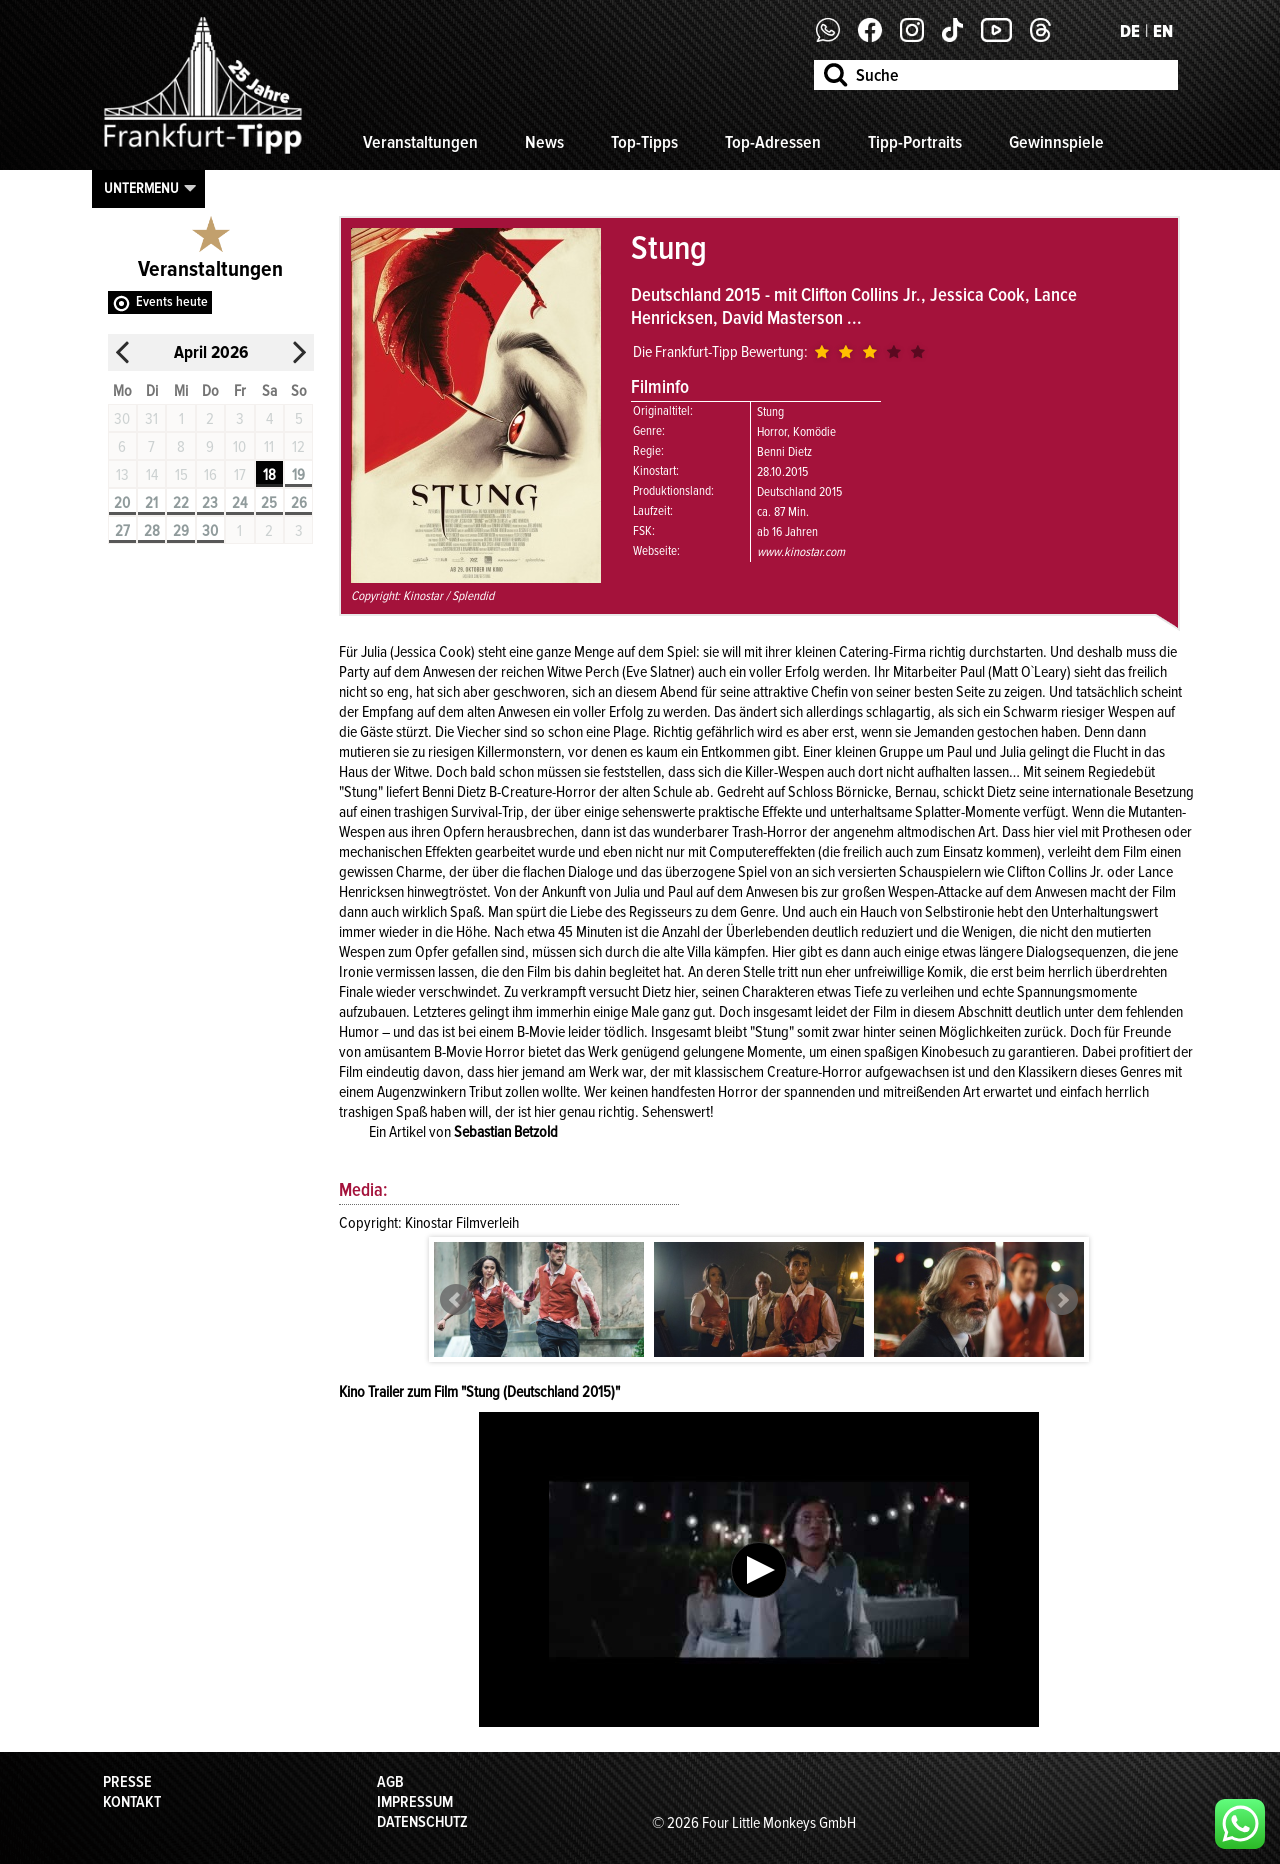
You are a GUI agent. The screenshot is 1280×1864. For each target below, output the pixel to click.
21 (151, 503)
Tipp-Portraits (915, 142)
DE (1130, 31)
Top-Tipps (644, 142)
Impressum (415, 1802)
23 (210, 503)
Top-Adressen (773, 142)
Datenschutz (422, 1822)
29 (181, 531)
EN (1163, 31)
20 (122, 503)
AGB (390, 1782)
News (544, 142)
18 (269, 475)
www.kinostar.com (801, 552)
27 (122, 531)
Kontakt (132, 1802)
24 (239, 503)
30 (210, 531)
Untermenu (141, 188)
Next (1062, 1300)
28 (152, 531)
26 (299, 503)
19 (298, 475)
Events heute (172, 301)
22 (181, 503)
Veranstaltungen (420, 142)
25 (269, 503)
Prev (456, 1300)
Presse (127, 1782)
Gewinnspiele (1056, 142)
